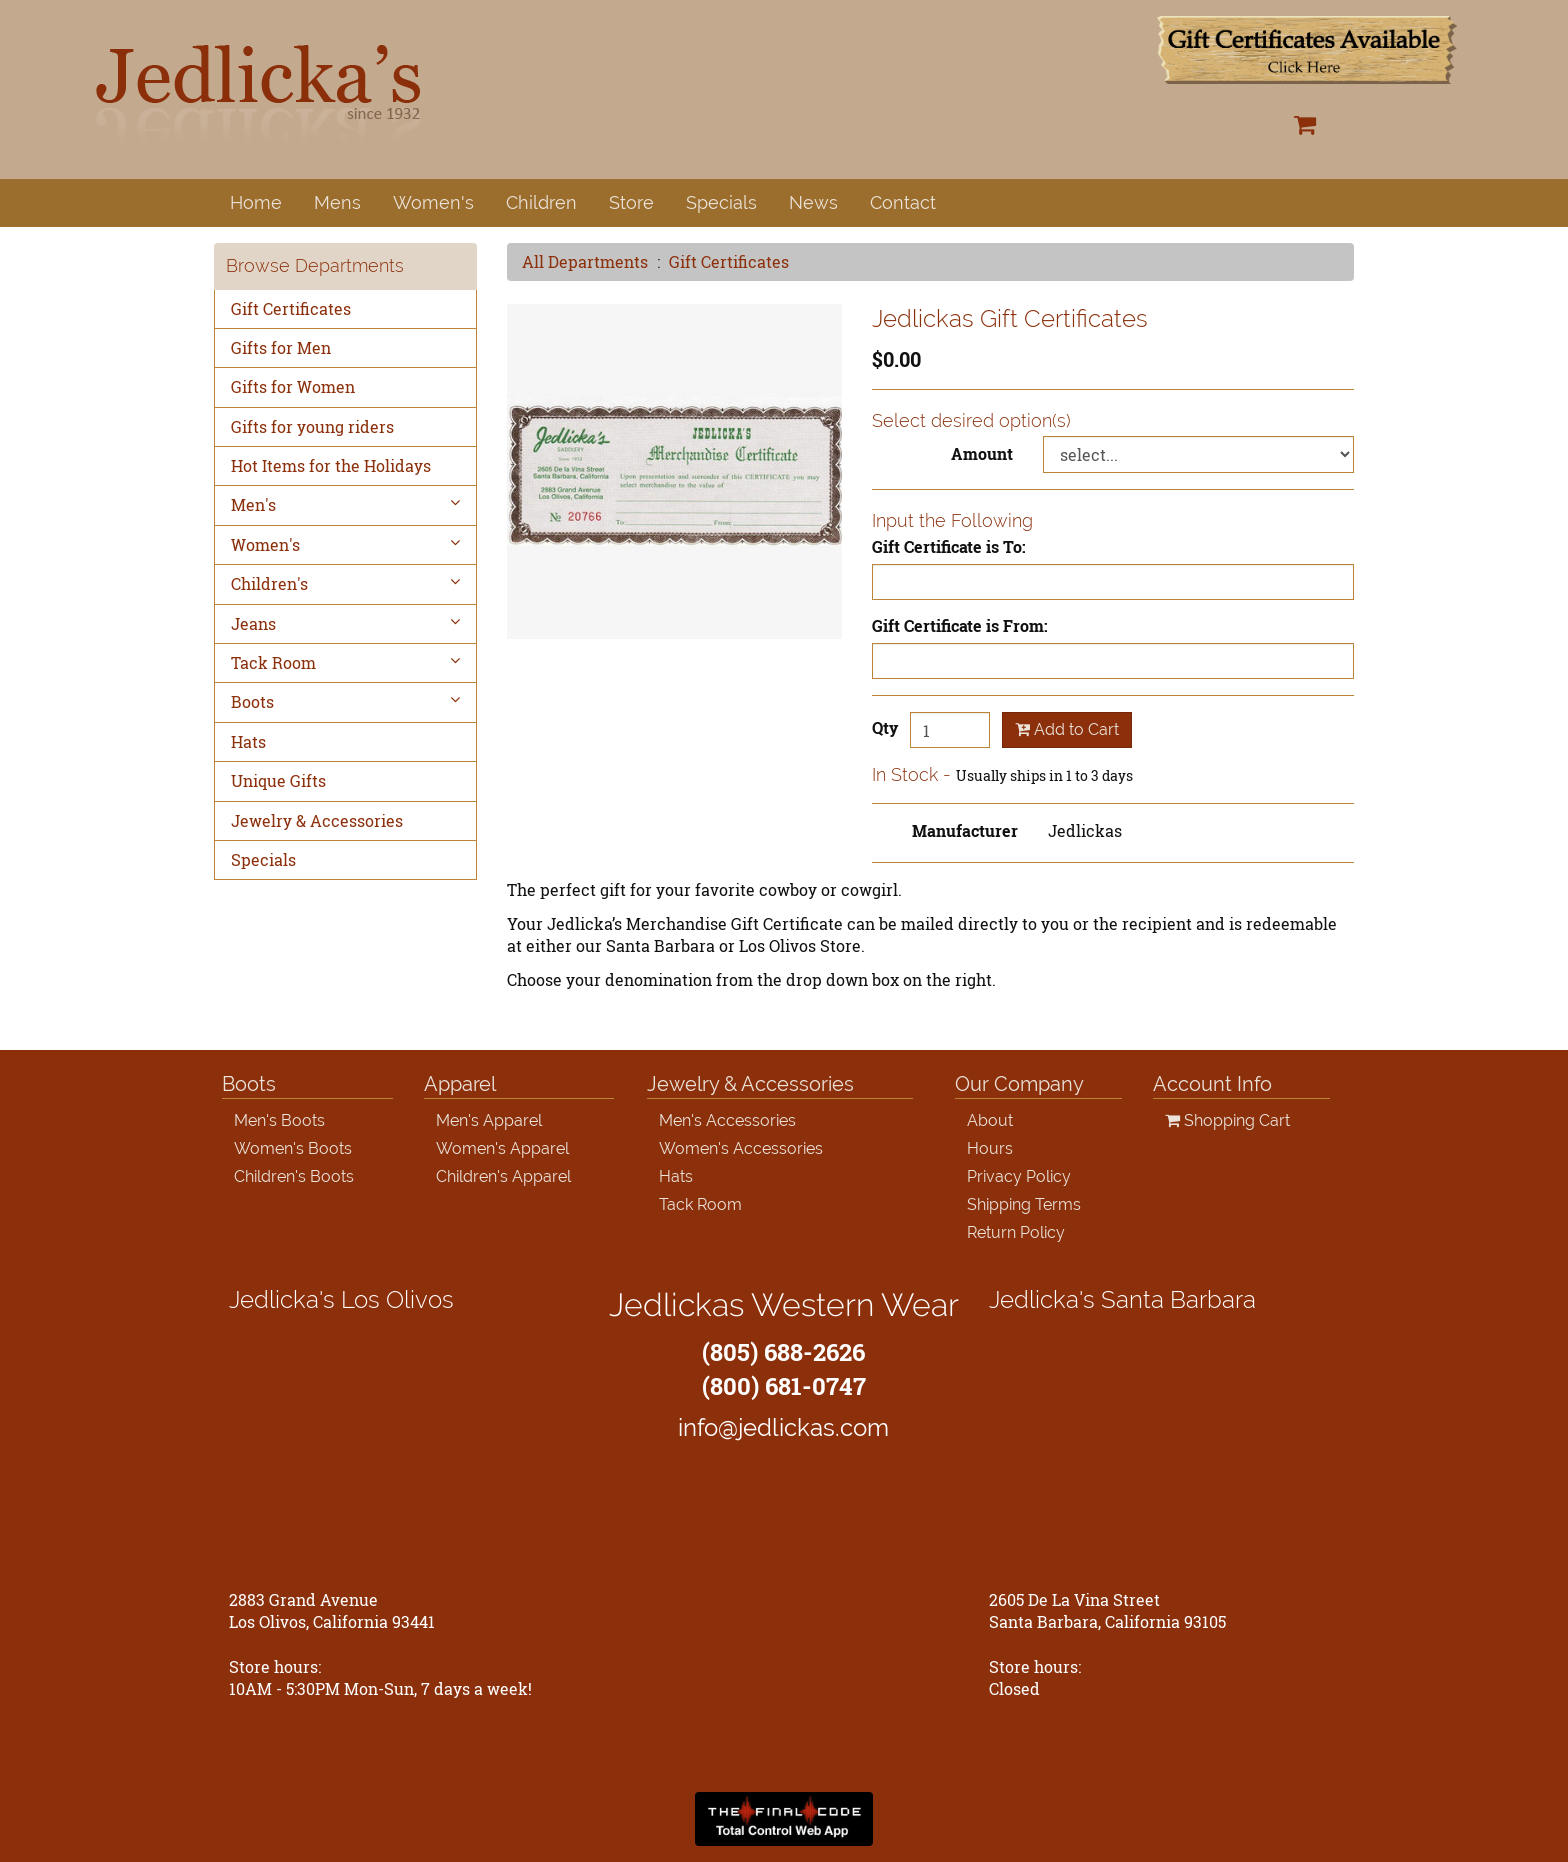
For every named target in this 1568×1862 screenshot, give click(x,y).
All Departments (585, 261)
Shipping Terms (1024, 1204)
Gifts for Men (281, 347)
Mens (337, 202)
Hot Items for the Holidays (331, 465)
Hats (248, 741)
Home (256, 202)
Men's (345, 504)
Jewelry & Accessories (317, 820)
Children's (345, 583)
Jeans (345, 623)
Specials (721, 202)
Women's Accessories (741, 1148)
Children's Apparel (503, 1176)
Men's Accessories (727, 1120)
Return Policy (1016, 1232)
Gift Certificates (729, 261)
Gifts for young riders (312, 426)
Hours (990, 1148)
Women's (433, 202)
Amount (982, 453)
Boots (345, 701)
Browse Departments (315, 265)
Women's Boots (293, 1148)
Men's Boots (279, 1120)
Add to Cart (1067, 729)
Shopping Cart (1227, 1120)
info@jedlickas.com (783, 1427)
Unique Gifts (278, 780)
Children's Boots (294, 1176)
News (813, 202)
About (990, 1120)
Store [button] (631, 202)
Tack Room (345, 662)
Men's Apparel (489, 1120)
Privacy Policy (1019, 1176)
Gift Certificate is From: (960, 625)
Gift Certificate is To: (949, 546)
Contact (903, 202)
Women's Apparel (502, 1148)
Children (541, 202)
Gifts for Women (293, 386)
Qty (885, 727)
